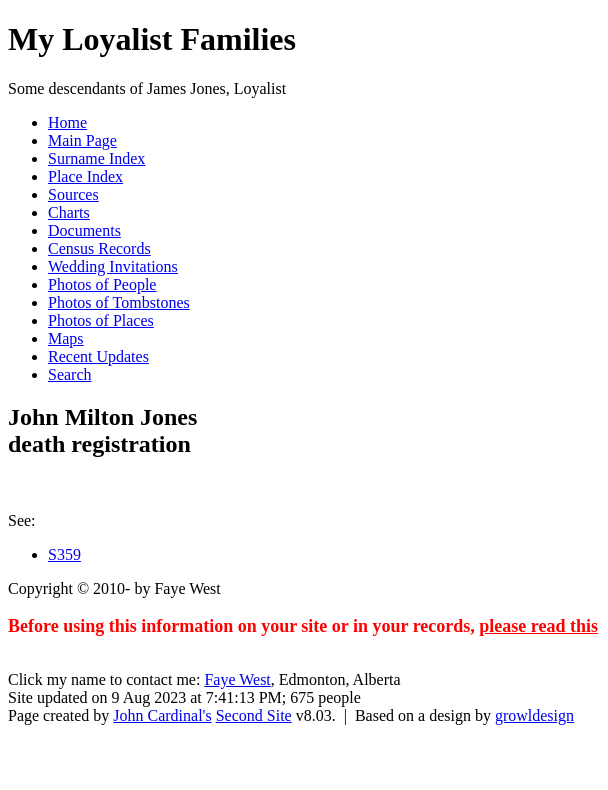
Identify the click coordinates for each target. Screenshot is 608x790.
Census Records (99, 248)
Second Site (254, 715)
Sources (73, 194)
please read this (538, 626)
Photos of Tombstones (119, 302)
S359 (64, 554)
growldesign (534, 715)
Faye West (237, 679)
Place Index (85, 176)
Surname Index (96, 158)
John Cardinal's (162, 715)
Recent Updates (98, 356)
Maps (66, 338)
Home (67, 122)
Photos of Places (101, 320)
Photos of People (102, 284)
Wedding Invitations (113, 266)
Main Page (82, 140)
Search (70, 374)
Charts (69, 212)
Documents (84, 230)
